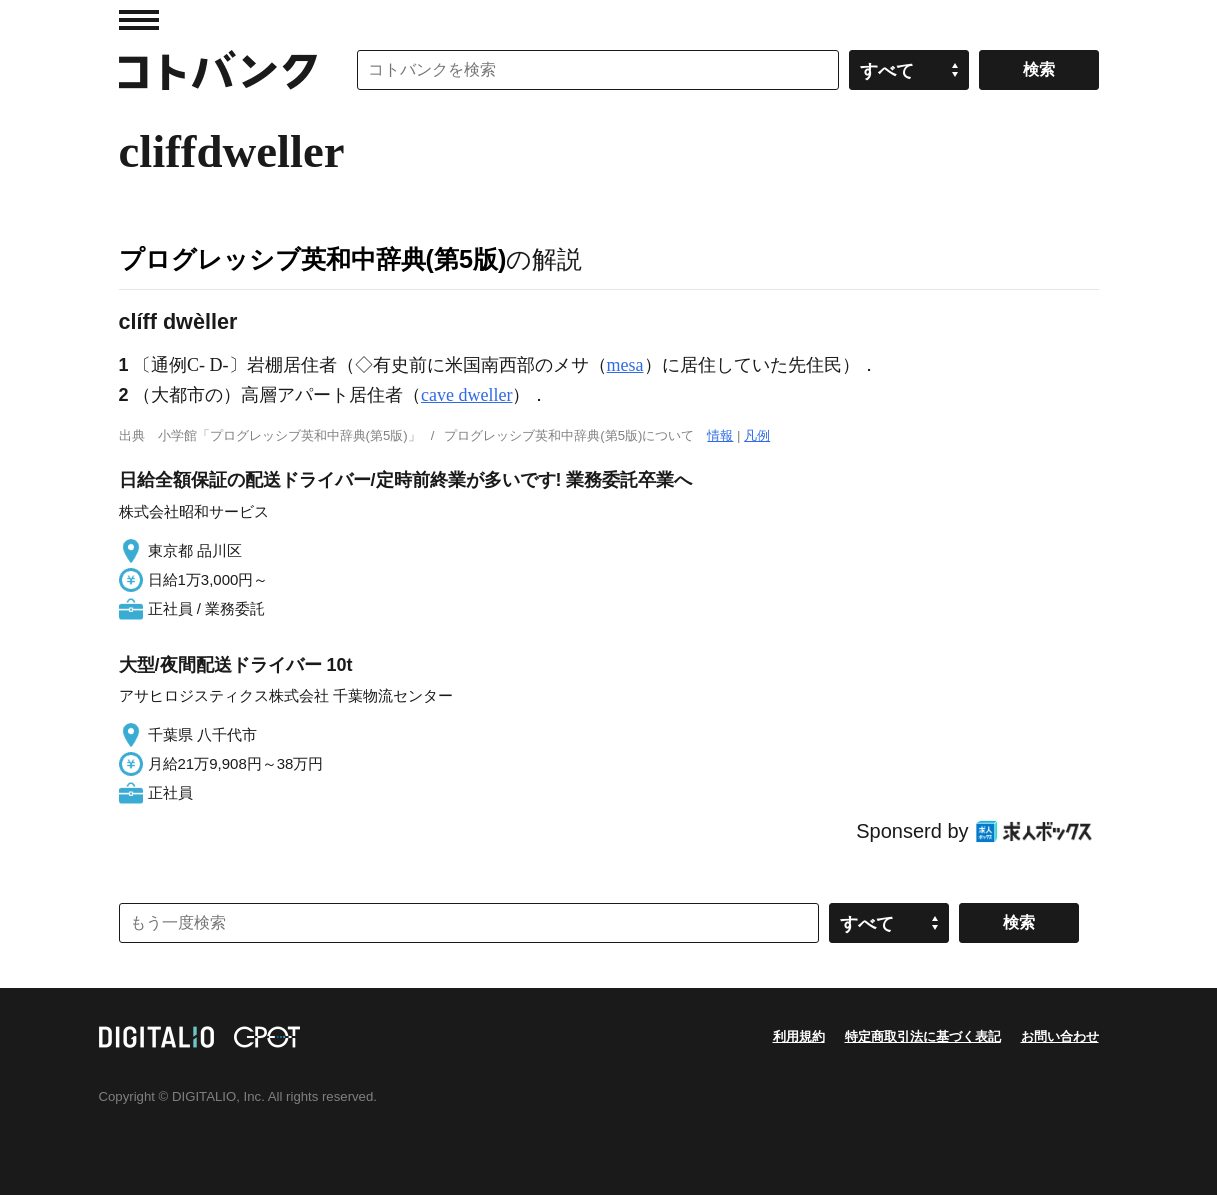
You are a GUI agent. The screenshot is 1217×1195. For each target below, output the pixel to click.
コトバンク (218, 70)
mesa (625, 365)
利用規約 (799, 1036)
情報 (720, 435)
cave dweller (466, 395)
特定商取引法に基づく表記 (923, 1036)
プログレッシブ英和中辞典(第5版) (313, 259)
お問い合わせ (1060, 1036)
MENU (139, 20)
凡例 (757, 435)
